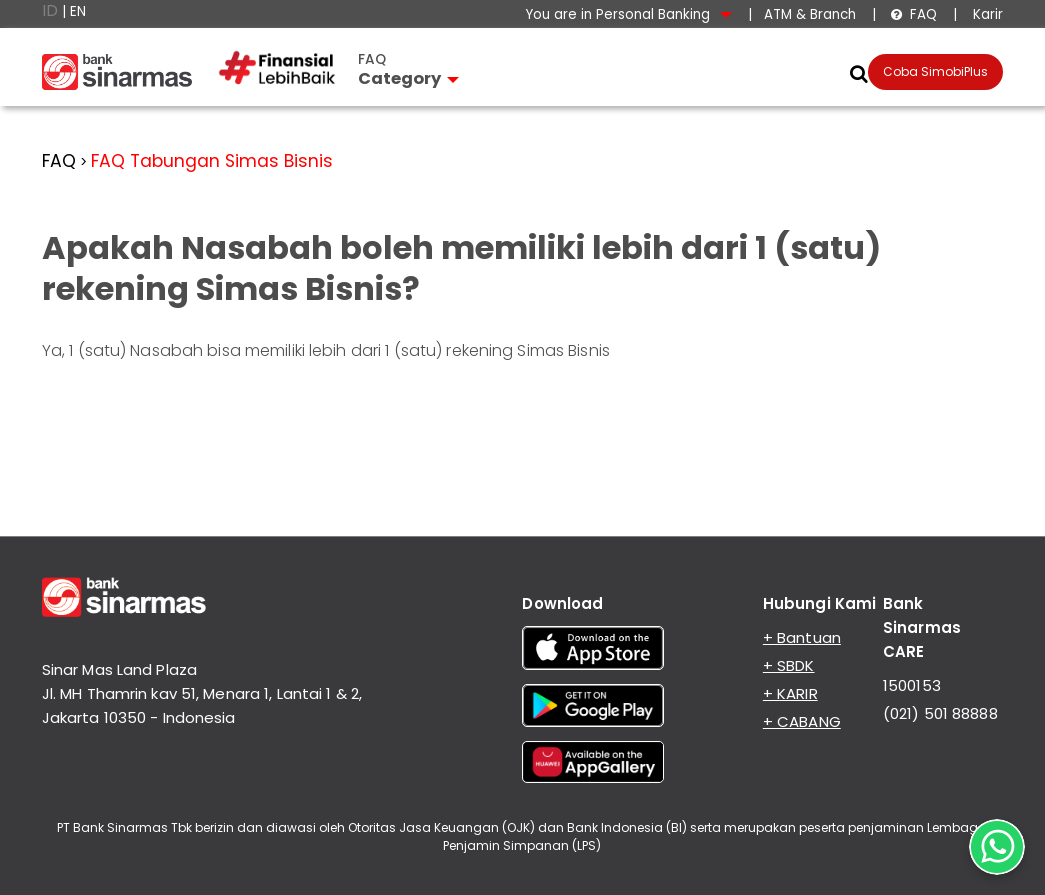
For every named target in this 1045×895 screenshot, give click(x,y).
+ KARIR (790, 693)
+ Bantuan (802, 637)
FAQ (913, 14)
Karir (986, 14)
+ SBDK (789, 665)
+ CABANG (802, 721)
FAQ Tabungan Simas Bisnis (212, 161)
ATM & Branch (810, 14)
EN (78, 11)
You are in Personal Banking (629, 14)
